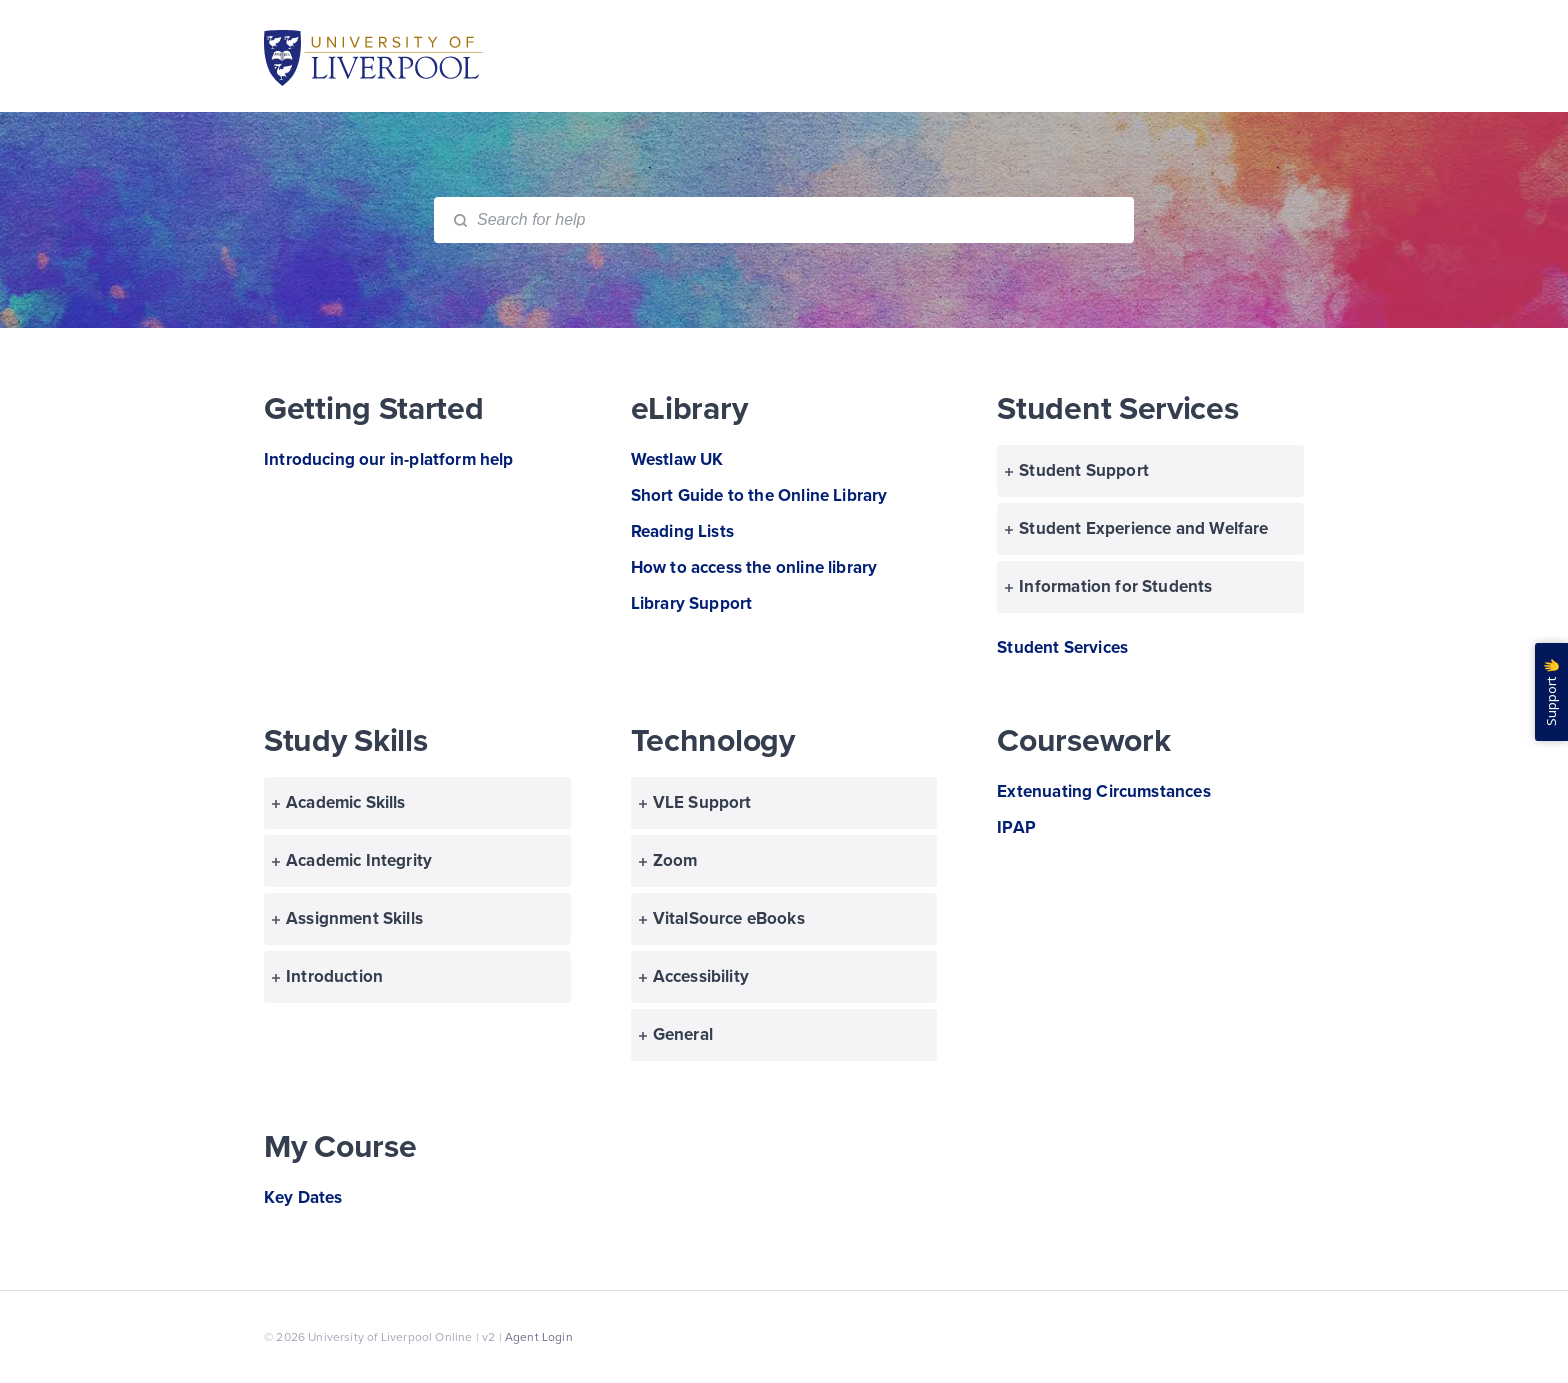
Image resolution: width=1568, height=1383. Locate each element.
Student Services (1117, 409)
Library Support (692, 603)
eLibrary (689, 409)
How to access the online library (754, 567)
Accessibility (694, 976)
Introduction (327, 976)
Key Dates (303, 1197)
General (676, 1034)
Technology (713, 741)
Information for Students (1108, 586)
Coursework (1083, 741)
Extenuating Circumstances (1103, 791)
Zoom (668, 860)
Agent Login (539, 1337)
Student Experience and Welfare (1136, 528)
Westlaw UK (677, 459)
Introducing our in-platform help (389, 459)
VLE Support (695, 802)
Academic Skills (339, 802)
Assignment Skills (347, 918)
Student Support (1077, 470)
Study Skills (345, 741)
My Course (340, 1147)
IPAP (1016, 827)
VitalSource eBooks (722, 918)
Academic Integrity (352, 860)
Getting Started (374, 409)
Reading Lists (682, 531)
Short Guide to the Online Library (759, 495)
